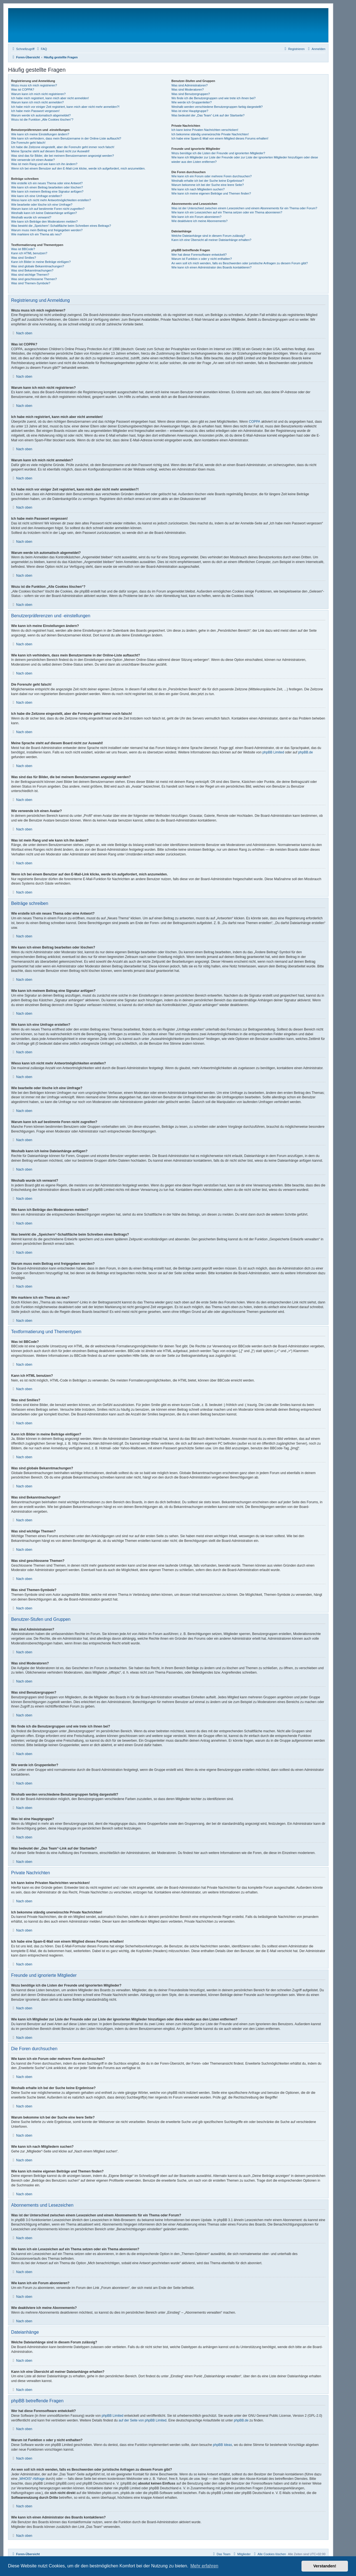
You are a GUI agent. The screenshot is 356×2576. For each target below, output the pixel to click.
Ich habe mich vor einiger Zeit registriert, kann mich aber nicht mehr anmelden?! (65, 106)
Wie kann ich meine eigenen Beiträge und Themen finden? (211, 193)
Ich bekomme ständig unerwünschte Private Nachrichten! (210, 134)
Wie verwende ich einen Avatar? (33, 159)
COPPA (254, 422)
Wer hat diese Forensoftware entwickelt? (199, 254)
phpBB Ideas (222, 2445)
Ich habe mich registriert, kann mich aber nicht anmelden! (50, 98)
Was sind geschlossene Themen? (34, 279)
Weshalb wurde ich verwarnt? (31, 217)
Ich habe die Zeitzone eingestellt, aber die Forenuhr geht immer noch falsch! (62, 147)
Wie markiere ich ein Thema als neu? (36, 234)
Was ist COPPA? (22, 89)
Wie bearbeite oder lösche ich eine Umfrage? (41, 204)
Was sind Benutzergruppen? (190, 94)
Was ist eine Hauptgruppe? (189, 111)
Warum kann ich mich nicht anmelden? (37, 102)
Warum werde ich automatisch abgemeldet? (41, 115)
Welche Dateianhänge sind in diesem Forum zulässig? (208, 235)
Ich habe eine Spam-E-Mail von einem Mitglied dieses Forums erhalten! (219, 138)
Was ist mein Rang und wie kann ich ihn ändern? (44, 164)
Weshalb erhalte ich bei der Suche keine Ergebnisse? (207, 180)
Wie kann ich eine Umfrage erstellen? (36, 196)
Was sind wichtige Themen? (30, 274)
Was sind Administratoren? (189, 85)
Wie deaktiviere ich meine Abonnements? (199, 221)
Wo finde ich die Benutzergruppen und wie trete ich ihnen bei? (213, 98)
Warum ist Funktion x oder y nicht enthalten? (201, 258)
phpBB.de (305, 752)
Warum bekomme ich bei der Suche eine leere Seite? (207, 184)
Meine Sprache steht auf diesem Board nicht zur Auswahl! (50, 151)
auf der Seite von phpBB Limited (142, 2420)
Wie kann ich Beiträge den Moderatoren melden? (44, 221)
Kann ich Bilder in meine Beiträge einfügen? (41, 261)
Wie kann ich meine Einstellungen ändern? (40, 134)
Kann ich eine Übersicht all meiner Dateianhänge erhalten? (211, 240)
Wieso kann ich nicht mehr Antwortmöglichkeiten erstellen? (51, 200)
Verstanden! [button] (324, 2566)
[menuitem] (41, 49)
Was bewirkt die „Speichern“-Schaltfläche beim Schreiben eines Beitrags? (61, 225)
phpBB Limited (273, 752)
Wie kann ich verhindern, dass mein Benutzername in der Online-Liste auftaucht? (66, 138)
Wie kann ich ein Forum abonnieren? (196, 216)
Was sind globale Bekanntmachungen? (37, 266)
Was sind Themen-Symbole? (30, 283)
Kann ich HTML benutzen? (29, 253)
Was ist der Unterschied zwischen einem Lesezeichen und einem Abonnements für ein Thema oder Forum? (244, 208)
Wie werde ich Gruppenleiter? (191, 102)
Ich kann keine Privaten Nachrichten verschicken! (204, 129)
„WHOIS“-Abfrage (31, 2479)
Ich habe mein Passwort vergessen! (35, 111)
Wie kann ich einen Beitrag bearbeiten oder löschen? (47, 187)
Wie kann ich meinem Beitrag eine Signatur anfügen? (47, 191)
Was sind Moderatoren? (187, 89)
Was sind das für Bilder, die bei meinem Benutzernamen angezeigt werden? (62, 155)
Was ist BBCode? (23, 249)
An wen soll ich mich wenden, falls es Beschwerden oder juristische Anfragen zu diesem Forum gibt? (239, 263)
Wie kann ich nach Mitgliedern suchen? (197, 189)
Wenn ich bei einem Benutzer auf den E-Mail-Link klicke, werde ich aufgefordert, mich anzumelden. (78, 168)
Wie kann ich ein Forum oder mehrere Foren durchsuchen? (211, 176)
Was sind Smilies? (23, 257)
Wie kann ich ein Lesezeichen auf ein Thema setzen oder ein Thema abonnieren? (226, 212)
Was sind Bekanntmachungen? (32, 270)
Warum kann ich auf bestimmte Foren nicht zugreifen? (48, 208)
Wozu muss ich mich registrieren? (34, 85)
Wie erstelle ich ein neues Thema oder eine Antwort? (47, 183)
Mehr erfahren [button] (204, 2565)
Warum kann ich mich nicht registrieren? (38, 94)
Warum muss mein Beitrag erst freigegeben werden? (47, 230)
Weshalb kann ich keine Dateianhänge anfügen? (44, 213)
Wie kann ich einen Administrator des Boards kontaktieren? (211, 267)
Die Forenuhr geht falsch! (28, 142)
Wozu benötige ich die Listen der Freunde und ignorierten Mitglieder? (218, 153)
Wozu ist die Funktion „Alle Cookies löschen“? (42, 119)
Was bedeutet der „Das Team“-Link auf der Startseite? (207, 115)
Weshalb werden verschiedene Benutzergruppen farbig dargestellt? (217, 106)
